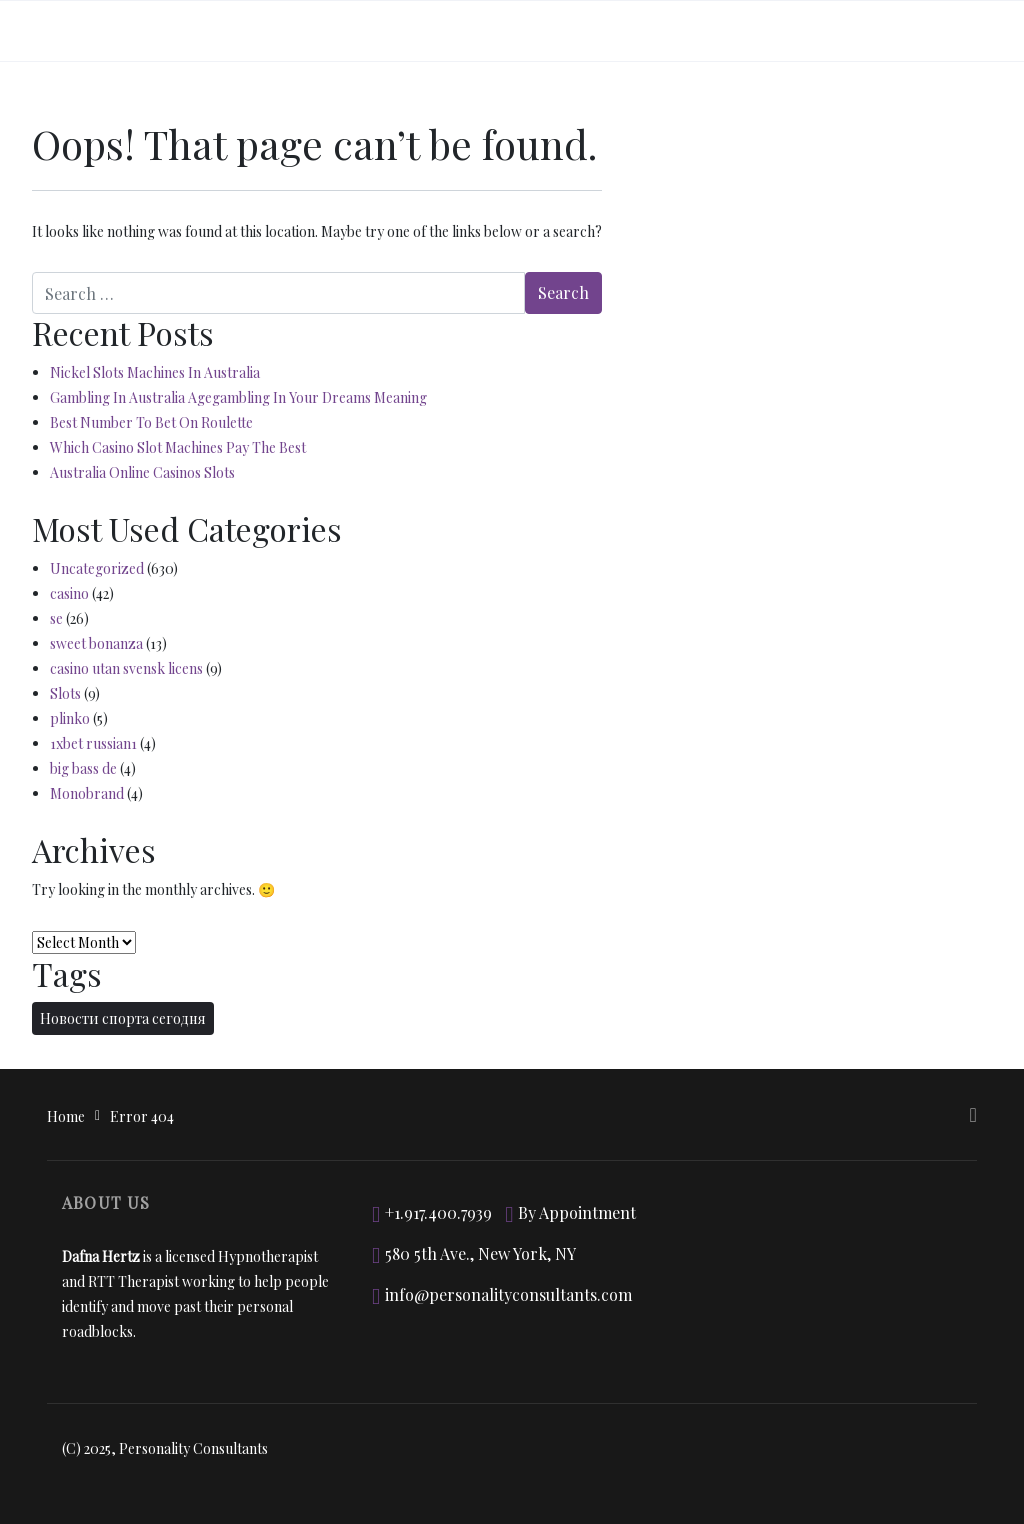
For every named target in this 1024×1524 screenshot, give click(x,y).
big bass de (83, 768)
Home (66, 1116)
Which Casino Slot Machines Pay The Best (178, 447)
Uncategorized (97, 568)
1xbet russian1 (93, 743)
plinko (70, 718)
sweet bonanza (96, 643)
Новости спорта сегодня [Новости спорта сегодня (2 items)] (123, 1018)
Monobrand (87, 793)
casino (69, 593)
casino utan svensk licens (126, 668)
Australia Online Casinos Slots (142, 472)
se (56, 618)
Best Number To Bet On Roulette (151, 422)
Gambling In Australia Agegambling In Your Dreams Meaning (238, 397)
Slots (65, 693)
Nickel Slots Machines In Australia (155, 372)
